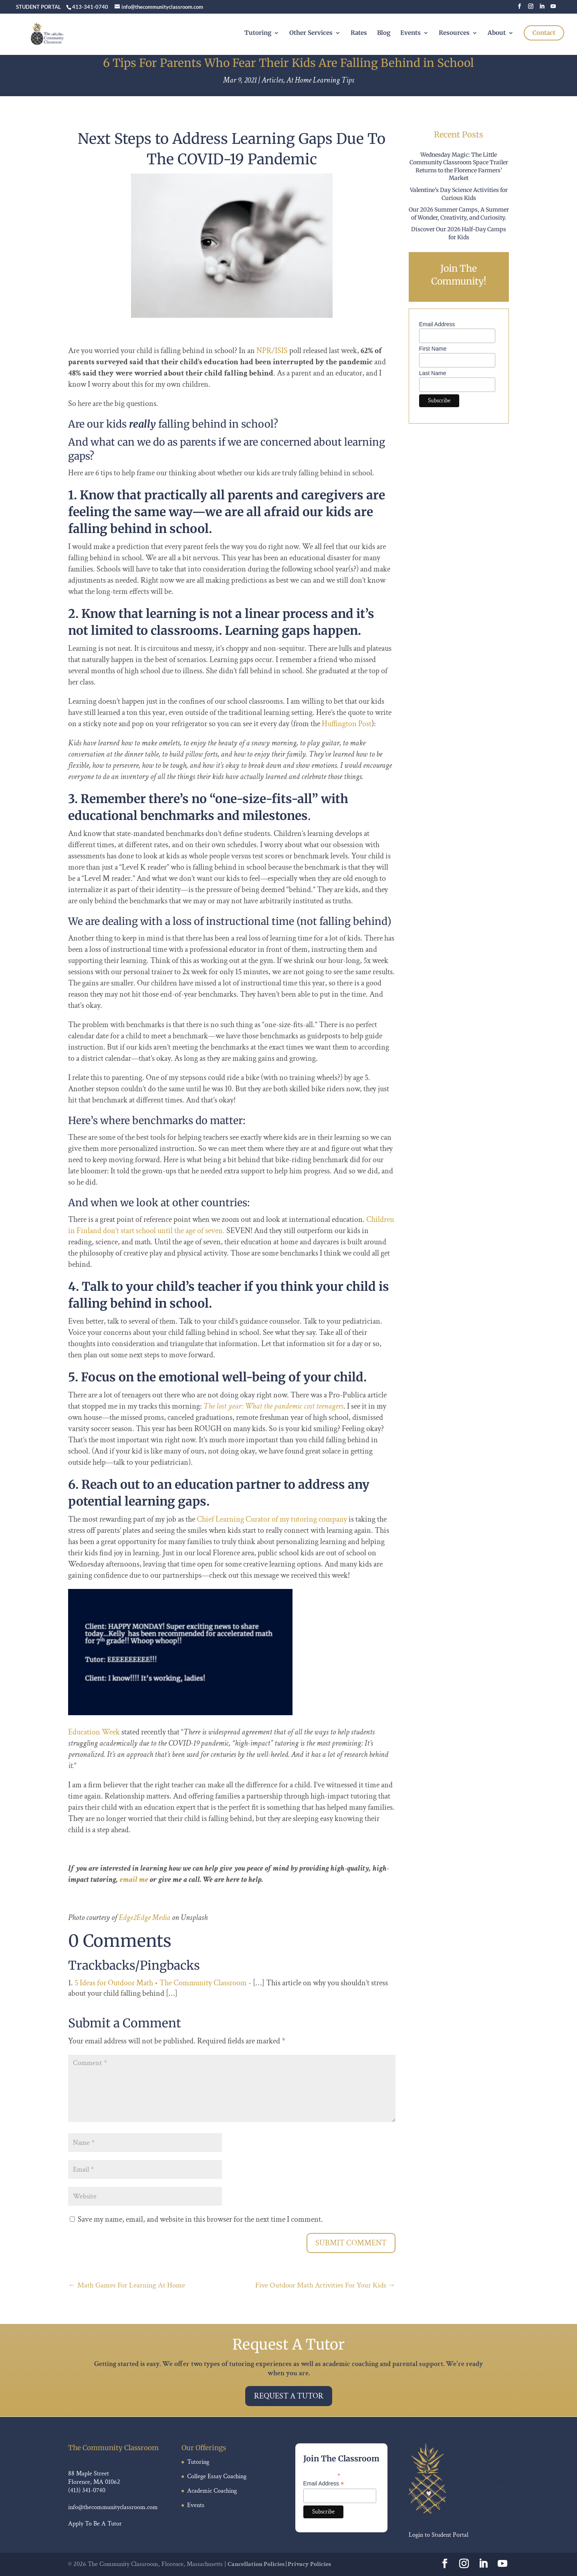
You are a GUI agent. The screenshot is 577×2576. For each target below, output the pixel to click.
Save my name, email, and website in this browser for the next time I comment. (200, 2219)
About (497, 39)
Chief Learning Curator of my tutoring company (272, 1519)
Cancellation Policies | (258, 2564)
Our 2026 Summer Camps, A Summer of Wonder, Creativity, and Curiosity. (459, 213)
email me (134, 1879)
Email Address (437, 324)
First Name (432, 348)
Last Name (432, 373)
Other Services (311, 39)
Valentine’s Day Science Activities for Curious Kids (459, 194)
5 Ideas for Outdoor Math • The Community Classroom (161, 1983)
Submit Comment (351, 2243)
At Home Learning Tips (320, 80)
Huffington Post (346, 724)
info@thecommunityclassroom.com (113, 2507)
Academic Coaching (212, 2491)
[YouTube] (553, 9)
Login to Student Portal (438, 2535)
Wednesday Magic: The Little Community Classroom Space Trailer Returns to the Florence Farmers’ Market (459, 166)
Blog (383, 39)
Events (410, 39)
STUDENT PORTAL (38, 7)
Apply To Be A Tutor (95, 2523)
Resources (454, 39)
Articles (272, 80)
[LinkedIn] (542, 9)
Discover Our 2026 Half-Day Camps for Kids (458, 233)
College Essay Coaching (216, 2476)
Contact (544, 38)
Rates (359, 39)
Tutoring (257, 39)
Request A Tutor (288, 2396)
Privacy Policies (309, 2564)
